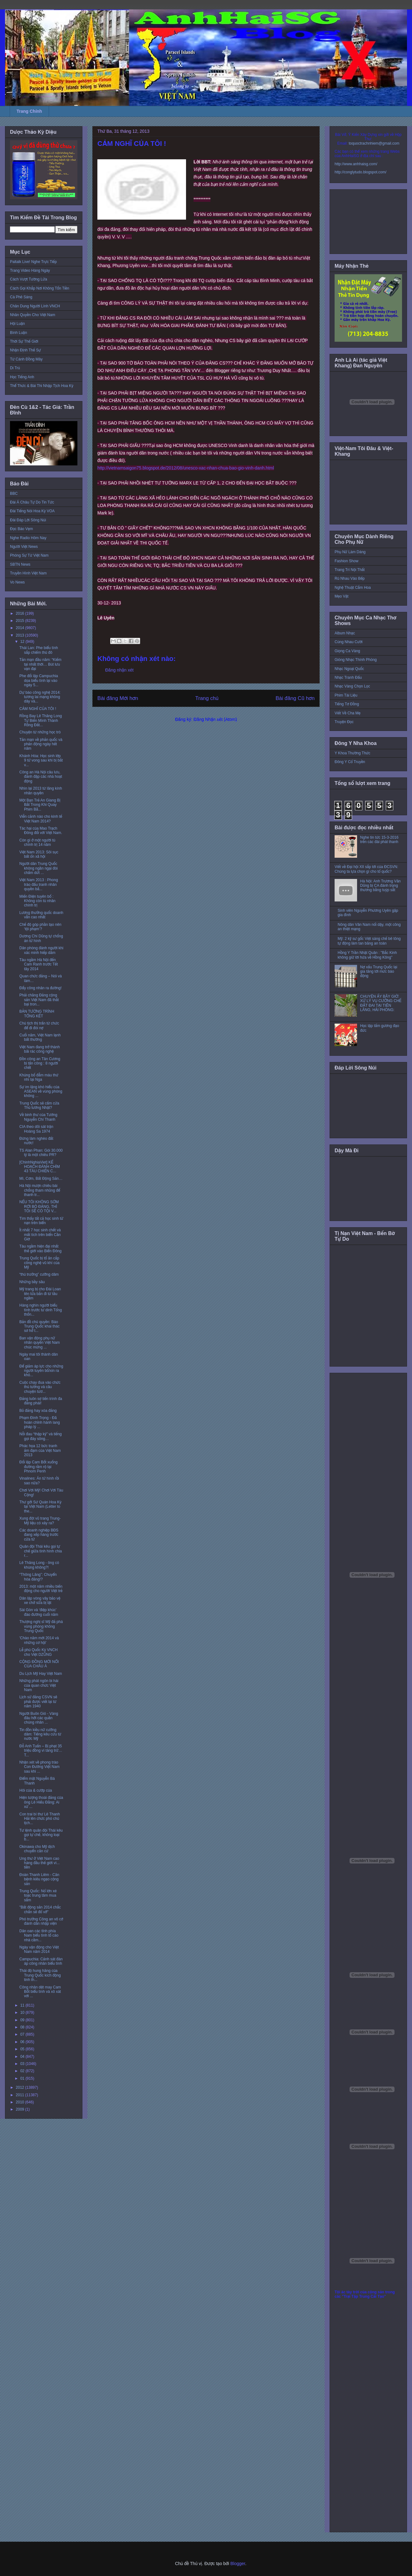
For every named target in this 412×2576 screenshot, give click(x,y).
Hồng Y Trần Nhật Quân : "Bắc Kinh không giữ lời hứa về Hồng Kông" (367, 954)
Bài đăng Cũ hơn (295, 698)
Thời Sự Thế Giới (24, 341)
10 (23, 2012)
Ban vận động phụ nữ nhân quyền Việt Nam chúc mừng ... (39, 1342)
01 (23, 2078)
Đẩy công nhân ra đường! (40, 988)
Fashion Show (346, 561)
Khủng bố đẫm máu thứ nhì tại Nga (38, 1077)
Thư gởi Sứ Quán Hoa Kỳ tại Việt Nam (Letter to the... (40, 1506)
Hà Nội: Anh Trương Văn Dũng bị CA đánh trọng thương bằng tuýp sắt (380, 885)
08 (23, 2027)
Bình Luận (18, 332)
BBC (14, 493)
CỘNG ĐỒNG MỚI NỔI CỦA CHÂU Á (39, 1664)
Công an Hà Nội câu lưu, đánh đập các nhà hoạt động (40, 776)
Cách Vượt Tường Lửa (28, 279)
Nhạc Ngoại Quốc (349, 669)
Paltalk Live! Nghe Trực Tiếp (33, 262)
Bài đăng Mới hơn (117, 698)
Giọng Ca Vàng (347, 651)
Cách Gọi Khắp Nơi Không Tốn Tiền (39, 288)
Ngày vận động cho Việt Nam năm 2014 (39, 1949)
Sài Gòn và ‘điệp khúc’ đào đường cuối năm (38, 1612)
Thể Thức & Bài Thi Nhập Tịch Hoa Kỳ (41, 386)
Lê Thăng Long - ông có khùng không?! (39, 1565)
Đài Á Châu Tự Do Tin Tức (32, 502)
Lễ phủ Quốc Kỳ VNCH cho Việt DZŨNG (38, 1652)
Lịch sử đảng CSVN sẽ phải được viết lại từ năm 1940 (38, 1701)
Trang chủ (207, 698)
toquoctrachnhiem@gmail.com (374, 143)
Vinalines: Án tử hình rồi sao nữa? (39, 1480)
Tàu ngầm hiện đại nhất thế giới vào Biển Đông (40, 1248)
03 (23, 2064)
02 (23, 2071)
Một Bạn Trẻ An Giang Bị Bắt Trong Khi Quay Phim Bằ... (39, 805)
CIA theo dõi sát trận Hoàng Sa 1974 (36, 1128)
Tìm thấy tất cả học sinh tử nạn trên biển (41, 1220)
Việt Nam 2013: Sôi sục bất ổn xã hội (38, 854)
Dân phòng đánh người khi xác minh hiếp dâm (41, 950)
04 (23, 2056)
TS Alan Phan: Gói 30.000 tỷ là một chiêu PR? (41, 1152)
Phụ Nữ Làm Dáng (350, 552)
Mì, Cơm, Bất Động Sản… (40, 1178)
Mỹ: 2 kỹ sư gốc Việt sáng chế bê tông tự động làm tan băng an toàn (369, 940)
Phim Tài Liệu (346, 695)
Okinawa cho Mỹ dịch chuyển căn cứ (37, 1848)
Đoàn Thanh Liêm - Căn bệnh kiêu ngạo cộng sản (39, 1879)
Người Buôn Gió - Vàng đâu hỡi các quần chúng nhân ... (38, 1718)
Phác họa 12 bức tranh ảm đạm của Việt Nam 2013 (40, 1450)
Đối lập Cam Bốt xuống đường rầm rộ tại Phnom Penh (38, 1466)
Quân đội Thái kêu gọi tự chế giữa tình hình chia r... (40, 1551)
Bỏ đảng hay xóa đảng (38, 1410)
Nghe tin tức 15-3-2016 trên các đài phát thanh (379, 839)
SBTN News (20, 564)
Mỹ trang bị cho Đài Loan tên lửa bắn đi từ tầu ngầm (40, 1293)
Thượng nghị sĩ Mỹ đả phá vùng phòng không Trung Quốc (41, 1626)
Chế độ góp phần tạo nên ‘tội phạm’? (40, 926)
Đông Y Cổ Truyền (350, 762)
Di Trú (15, 368)
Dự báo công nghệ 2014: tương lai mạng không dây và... (40, 697)
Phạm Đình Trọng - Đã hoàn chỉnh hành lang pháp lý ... (39, 1422)
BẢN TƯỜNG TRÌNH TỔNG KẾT (36, 1013)
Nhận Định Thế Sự (25, 350)
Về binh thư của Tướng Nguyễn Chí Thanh (38, 1117)
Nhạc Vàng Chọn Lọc (352, 686)
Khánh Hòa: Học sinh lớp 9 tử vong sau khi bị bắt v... (41, 760)
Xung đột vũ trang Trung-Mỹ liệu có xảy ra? (40, 1520)
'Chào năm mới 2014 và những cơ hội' (39, 1640)
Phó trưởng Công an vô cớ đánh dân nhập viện (41, 1921)
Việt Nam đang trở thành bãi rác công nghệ (39, 1049)
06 (23, 2042)
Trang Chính (29, 111)
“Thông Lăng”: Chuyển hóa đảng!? (38, 1576)
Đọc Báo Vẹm (21, 529)
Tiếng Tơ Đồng (347, 704)
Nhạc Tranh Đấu (348, 677)
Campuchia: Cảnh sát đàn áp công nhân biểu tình (41, 1961)
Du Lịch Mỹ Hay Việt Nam (40, 1673)
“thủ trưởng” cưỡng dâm (39, 1274)
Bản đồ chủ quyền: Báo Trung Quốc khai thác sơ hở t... (39, 1326)
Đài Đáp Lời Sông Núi (28, 520)
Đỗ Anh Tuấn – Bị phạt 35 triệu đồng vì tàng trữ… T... (40, 1750)
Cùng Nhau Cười (349, 642)
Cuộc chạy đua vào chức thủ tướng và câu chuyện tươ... (40, 1387)
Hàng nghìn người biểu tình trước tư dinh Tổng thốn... (40, 1310)
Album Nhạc (345, 633)
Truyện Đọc (344, 722)
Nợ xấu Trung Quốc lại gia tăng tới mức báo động (378, 971)
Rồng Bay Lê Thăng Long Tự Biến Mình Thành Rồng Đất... (40, 720)
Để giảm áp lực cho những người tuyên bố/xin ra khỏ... (41, 1370)
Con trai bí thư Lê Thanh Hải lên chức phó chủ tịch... (39, 1818)
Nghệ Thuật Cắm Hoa (353, 587)
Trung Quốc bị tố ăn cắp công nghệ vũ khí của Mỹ (39, 1262)
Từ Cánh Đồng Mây (26, 359)
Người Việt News (24, 546)
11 (23, 2005)
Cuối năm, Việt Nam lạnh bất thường (40, 1037)
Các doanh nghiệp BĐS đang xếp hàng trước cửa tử (38, 1534)
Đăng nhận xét (119, 670)
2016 (20, 613)
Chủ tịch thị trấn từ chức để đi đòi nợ (39, 1025)
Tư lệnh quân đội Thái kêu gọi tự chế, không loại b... (41, 1835)
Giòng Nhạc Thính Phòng (356, 660)
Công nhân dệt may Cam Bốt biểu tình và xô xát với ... (40, 1991)
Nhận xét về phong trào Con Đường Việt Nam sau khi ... (39, 1767)
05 (23, 2049)
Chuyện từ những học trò (40, 732)
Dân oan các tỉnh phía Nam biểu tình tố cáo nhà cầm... (38, 1935)
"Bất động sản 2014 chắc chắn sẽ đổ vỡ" (40, 1909)
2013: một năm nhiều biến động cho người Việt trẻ (40, 1588)
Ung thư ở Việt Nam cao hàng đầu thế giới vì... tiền (39, 1863)
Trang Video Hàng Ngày (30, 270)
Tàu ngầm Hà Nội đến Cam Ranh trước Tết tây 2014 (38, 964)
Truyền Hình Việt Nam (28, 573)
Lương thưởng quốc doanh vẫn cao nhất (41, 915)
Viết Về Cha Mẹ (347, 713)
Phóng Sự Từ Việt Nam (29, 555)
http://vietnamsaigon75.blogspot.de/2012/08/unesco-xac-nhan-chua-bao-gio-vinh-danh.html (185, 467)
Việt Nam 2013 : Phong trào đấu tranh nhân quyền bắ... (38, 884)
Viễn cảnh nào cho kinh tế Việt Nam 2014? (40, 818)
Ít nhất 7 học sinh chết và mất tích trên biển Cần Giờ (40, 1234)
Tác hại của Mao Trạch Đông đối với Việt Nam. (40, 830)
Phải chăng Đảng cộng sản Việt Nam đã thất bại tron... (39, 999)
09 (23, 2020)
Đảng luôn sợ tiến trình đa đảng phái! (40, 1401)
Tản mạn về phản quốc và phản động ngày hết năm (40, 744)
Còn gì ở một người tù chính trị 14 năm (37, 842)
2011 (20, 2095)
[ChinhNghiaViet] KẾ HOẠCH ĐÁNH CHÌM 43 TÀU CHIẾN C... (39, 1167)
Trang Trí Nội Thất (350, 570)
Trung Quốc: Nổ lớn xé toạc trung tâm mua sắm (38, 1895)
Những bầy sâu (32, 1282)
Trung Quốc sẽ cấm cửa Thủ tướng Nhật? (39, 1105)
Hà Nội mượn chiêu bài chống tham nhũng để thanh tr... (39, 1190)
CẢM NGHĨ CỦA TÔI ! (37, 709)
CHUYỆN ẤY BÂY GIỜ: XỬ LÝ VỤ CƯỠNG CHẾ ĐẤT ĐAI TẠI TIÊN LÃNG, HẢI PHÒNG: (380, 1003)
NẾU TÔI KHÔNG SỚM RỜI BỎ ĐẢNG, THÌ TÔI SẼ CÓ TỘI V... (39, 1206)
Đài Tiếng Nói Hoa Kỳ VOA (32, 511)
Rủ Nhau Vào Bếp (350, 578)
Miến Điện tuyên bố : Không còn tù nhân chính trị (37, 901)
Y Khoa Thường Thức (352, 753)
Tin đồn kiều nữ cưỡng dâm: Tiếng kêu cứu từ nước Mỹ (40, 1734)
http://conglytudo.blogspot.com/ (360, 172)
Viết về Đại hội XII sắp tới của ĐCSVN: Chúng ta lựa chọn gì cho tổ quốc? (366, 869)
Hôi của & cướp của (35, 1790)
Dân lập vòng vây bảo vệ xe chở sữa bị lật (40, 1600)
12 (23, 641)
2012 (20, 2087)
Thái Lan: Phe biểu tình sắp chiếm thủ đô (38, 650)
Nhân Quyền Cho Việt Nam (32, 315)
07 (23, 2034)
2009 (20, 2109)
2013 (20, 635)
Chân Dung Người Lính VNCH (35, 306)
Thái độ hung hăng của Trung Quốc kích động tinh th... (40, 1975)
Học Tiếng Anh (22, 377)
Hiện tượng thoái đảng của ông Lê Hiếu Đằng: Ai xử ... (41, 1802)
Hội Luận (17, 323)
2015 (20, 620)
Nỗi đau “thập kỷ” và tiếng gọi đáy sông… (40, 1436)
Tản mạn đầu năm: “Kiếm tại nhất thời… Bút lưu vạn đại (40, 664)
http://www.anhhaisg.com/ (356, 164)
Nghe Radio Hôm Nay (28, 538)
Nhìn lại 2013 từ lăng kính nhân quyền (40, 790)
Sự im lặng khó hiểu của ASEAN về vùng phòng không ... (40, 1091)
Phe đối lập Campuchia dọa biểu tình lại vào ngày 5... (38, 680)
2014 (20, 628)
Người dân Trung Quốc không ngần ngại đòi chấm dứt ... (38, 868)
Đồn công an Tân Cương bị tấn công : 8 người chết (39, 1063)
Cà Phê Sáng (21, 297)
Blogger (237, 2563)
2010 (20, 2102)
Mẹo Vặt (341, 596)
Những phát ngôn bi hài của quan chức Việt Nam (38, 1685)
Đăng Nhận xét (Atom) (215, 719)
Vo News (17, 582)
